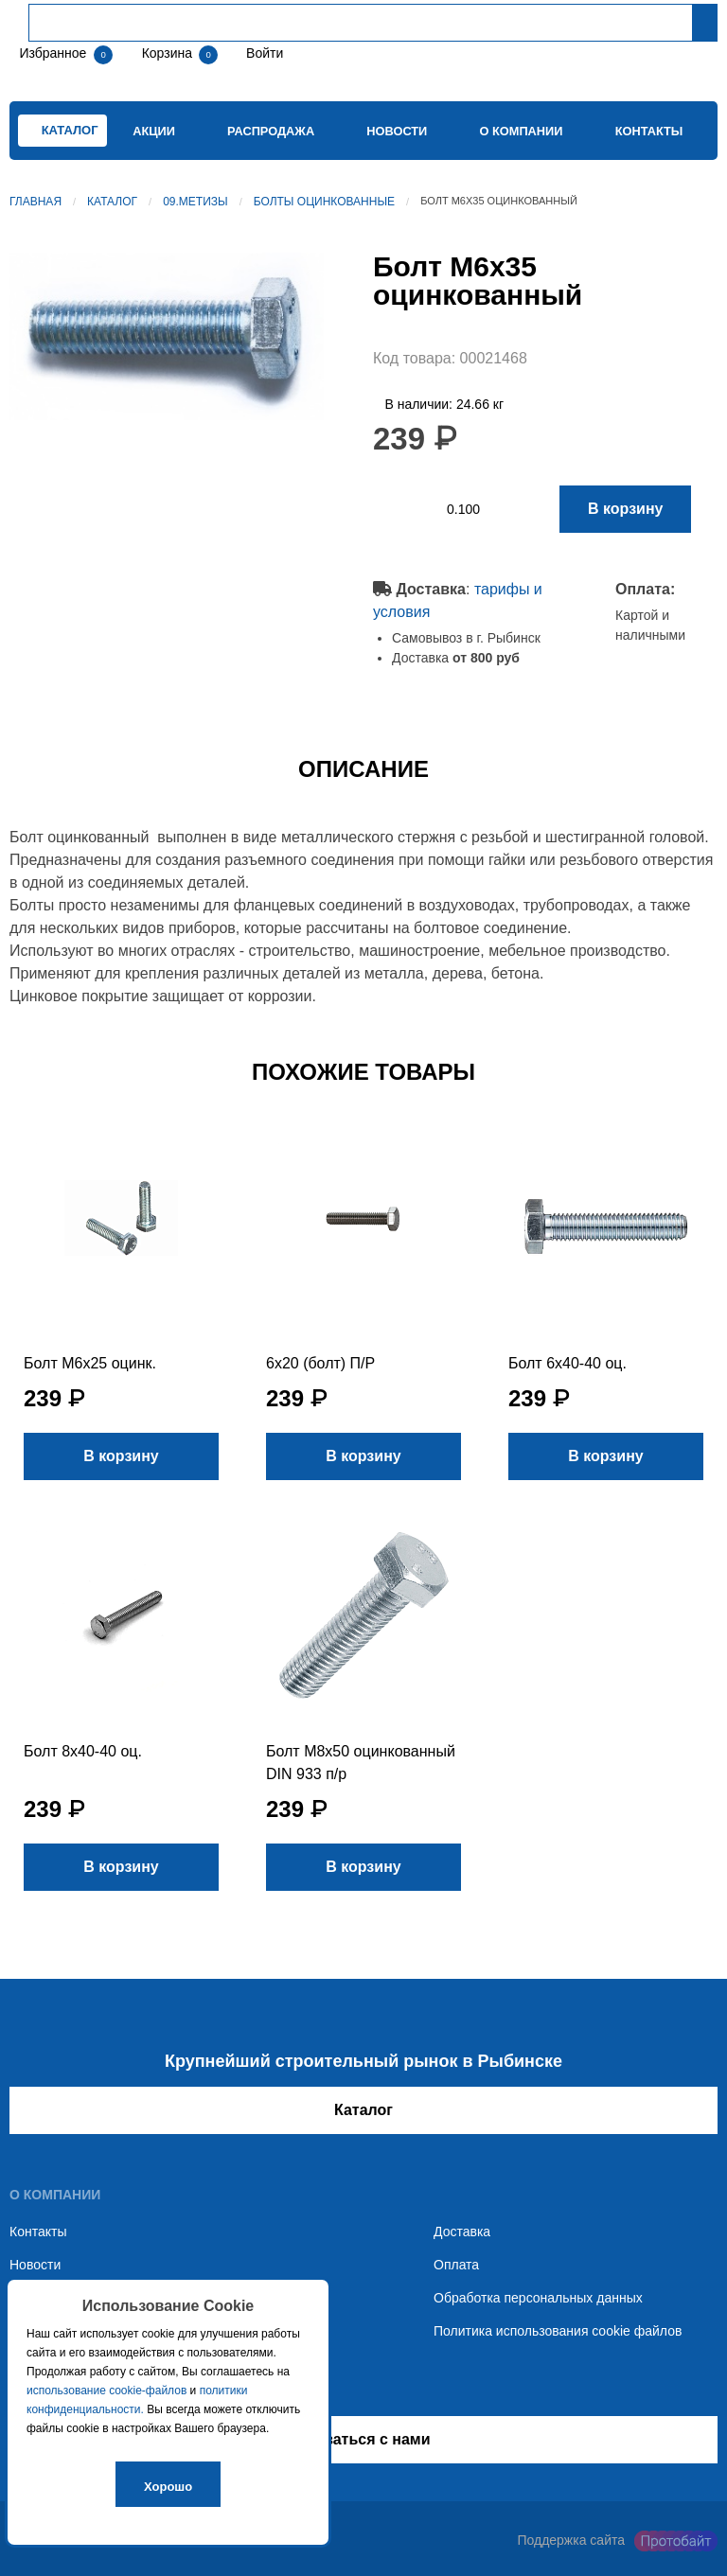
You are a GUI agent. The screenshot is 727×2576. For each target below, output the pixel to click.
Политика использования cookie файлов (558, 2330)
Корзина (169, 53)
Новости (396, 131)
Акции (154, 131)
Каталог (112, 201)
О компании (520, 131)
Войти (262, 53)
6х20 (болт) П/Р (320, 1363)
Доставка (462, 2231)
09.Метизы (195, 201)
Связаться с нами (363, 2439)
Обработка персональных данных (538, 2297)
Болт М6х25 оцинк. (90, 1363)
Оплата (456, 2264)
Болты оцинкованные (324, 201)
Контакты (649, 131)
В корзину (625, 509)
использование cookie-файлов (106, 2390)
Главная (35, 201)
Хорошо (168, 2486)
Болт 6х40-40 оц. (567, 1363)
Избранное (52, 53)
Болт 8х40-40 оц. (83, 1751)
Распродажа (270, 131)
